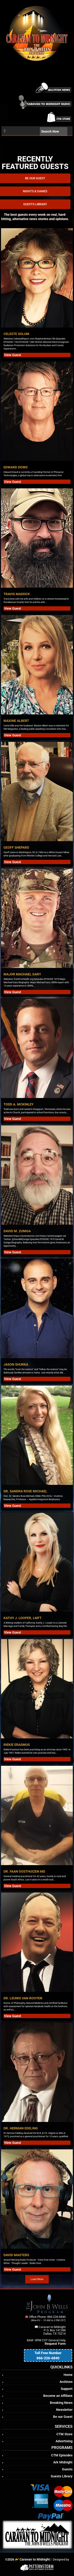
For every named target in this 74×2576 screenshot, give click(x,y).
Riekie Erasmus (17, 1745)
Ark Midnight (62, 2462)
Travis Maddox (17, 594)
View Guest (12, 355)
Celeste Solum (16, 334)
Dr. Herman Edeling (21, 2128)
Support (66, 2389)
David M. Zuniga (17, 1231)
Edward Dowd (16, 467)
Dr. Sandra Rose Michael (25, 1491)
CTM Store (64, 2434)
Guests (67, 2469)
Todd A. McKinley (18, 1104)
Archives (66, 2382)
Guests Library (61, 2476)
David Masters (16, 2255)
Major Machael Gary (22, 974)
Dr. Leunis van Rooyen (23, 1998)
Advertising (64, 2441)
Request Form (55, 2344)
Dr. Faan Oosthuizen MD (24, 1871)
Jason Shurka (16, 1364)
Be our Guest (62, 2417)
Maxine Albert (16, 721)
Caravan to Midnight (35, 2559)
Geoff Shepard (16, 847)
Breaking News (61, 2403)
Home (68, 2375)
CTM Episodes (61, 2455)
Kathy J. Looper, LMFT (23, 1618)
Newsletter (64, 2410)
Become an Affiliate (57, 2396)
